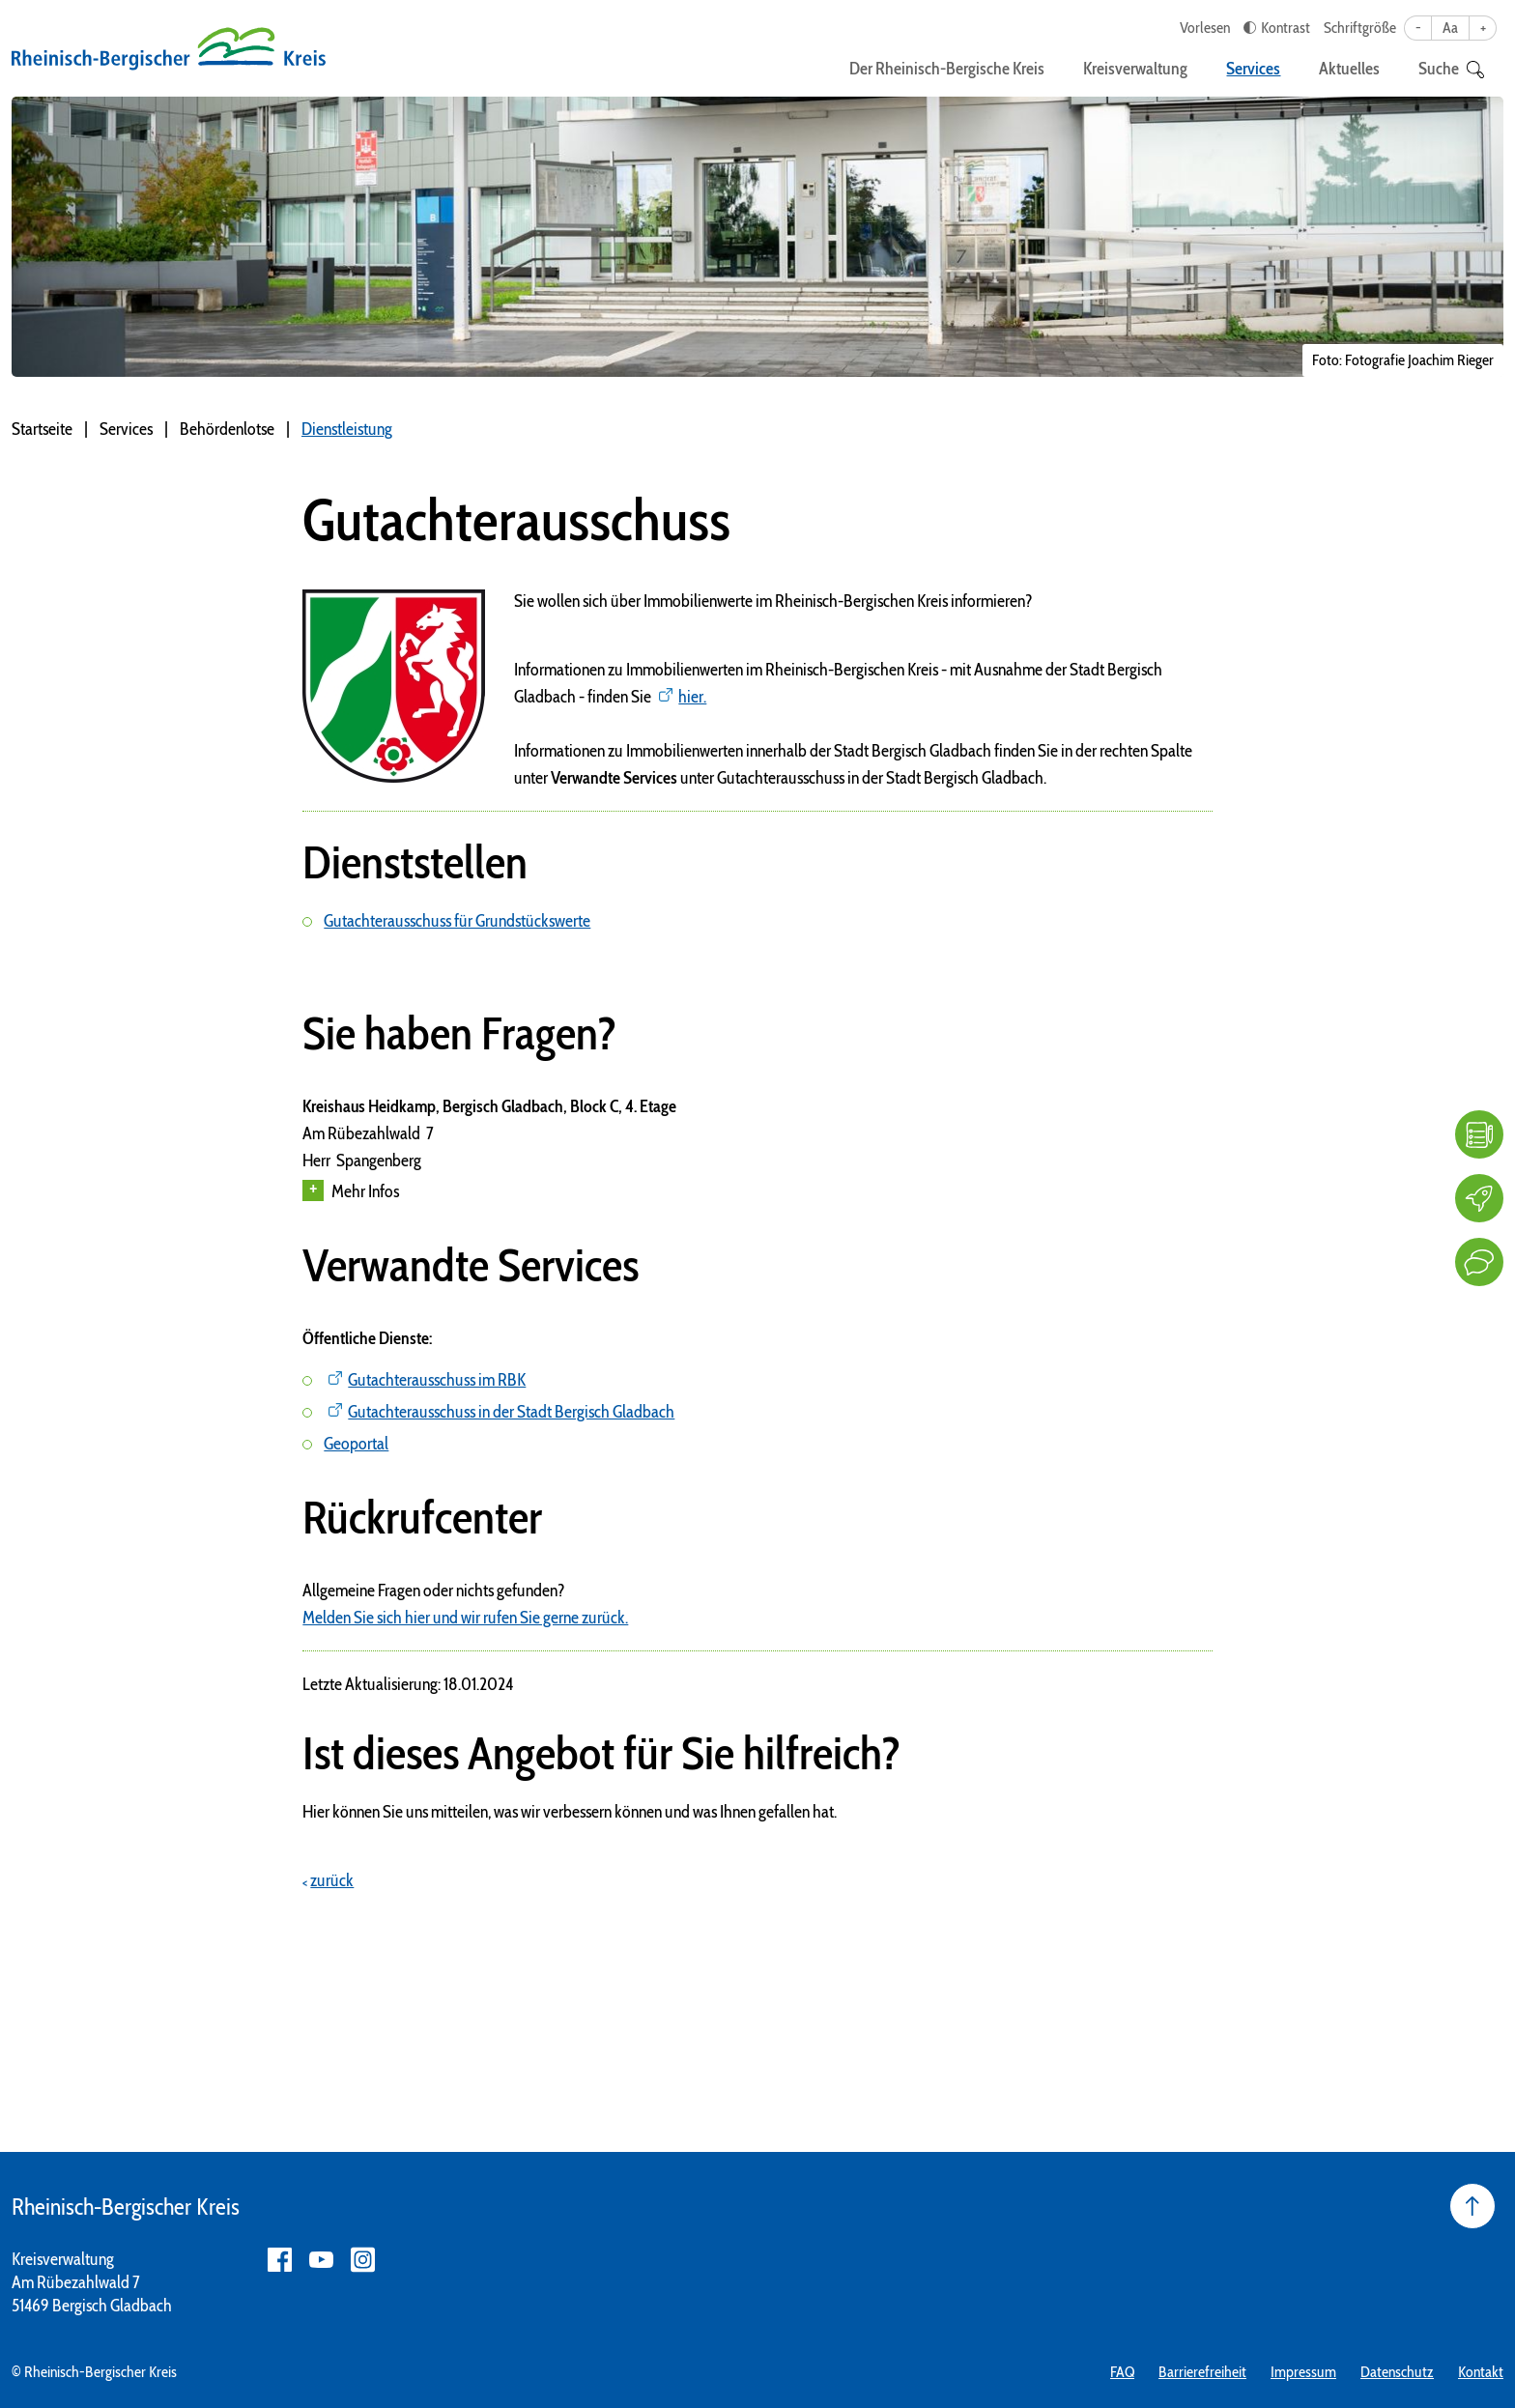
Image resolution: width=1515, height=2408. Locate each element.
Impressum (1303, 2372)
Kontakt (1480, 2372)
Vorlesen (1205, 27)
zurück (332, 1880)
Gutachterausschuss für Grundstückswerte (457, 921)
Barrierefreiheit (1202, 2372)
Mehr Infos (350, 1191)
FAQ (1122, 2372)
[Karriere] (1479, 1198)
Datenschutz (1397, 2372)
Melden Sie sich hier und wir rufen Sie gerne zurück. (465, 1617)
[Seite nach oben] (1472, 2206)
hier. (692, 696)
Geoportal (356, 1443)
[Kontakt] (1479, 1262)
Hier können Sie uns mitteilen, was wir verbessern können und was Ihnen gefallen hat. (569, 1811)
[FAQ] (1479, 1134)
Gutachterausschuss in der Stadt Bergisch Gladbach (511, 1411)
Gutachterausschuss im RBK (437, 1379)
